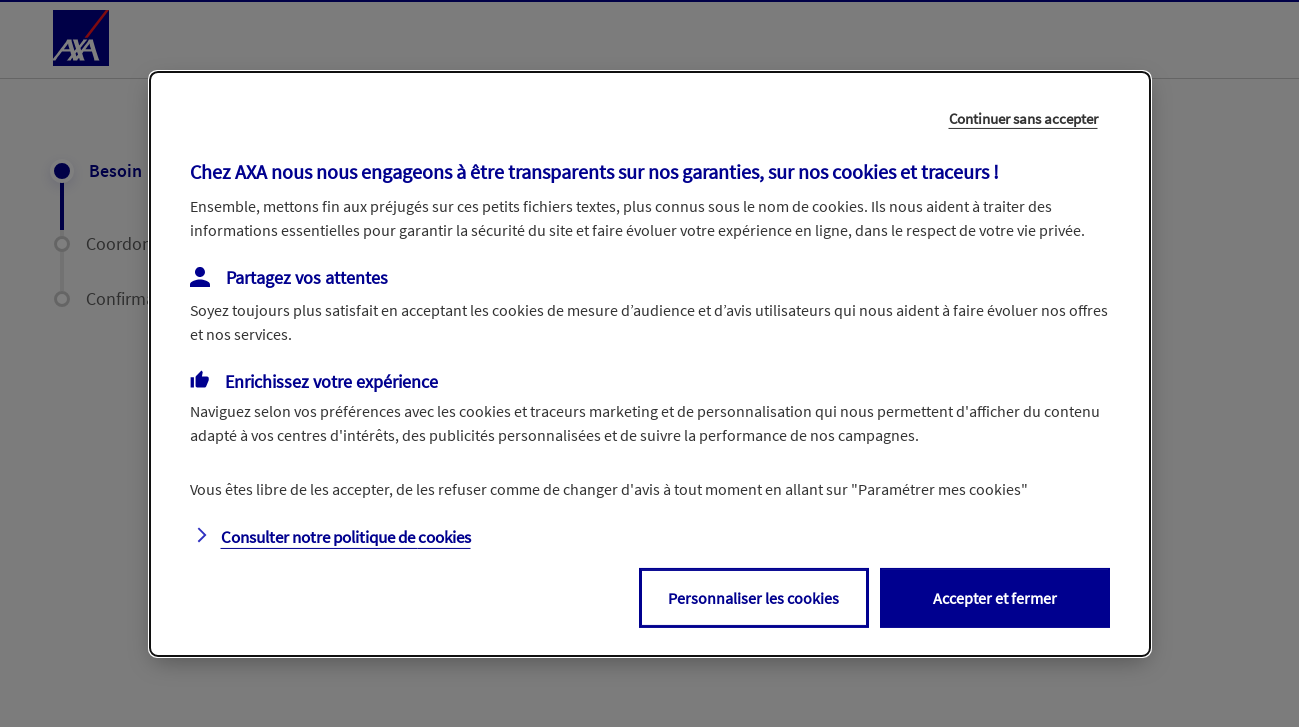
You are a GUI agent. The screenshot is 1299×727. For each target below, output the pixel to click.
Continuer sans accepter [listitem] (1023, 117)
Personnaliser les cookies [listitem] (753, 598)
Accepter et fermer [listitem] (995, 598)
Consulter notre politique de (346, 537)
